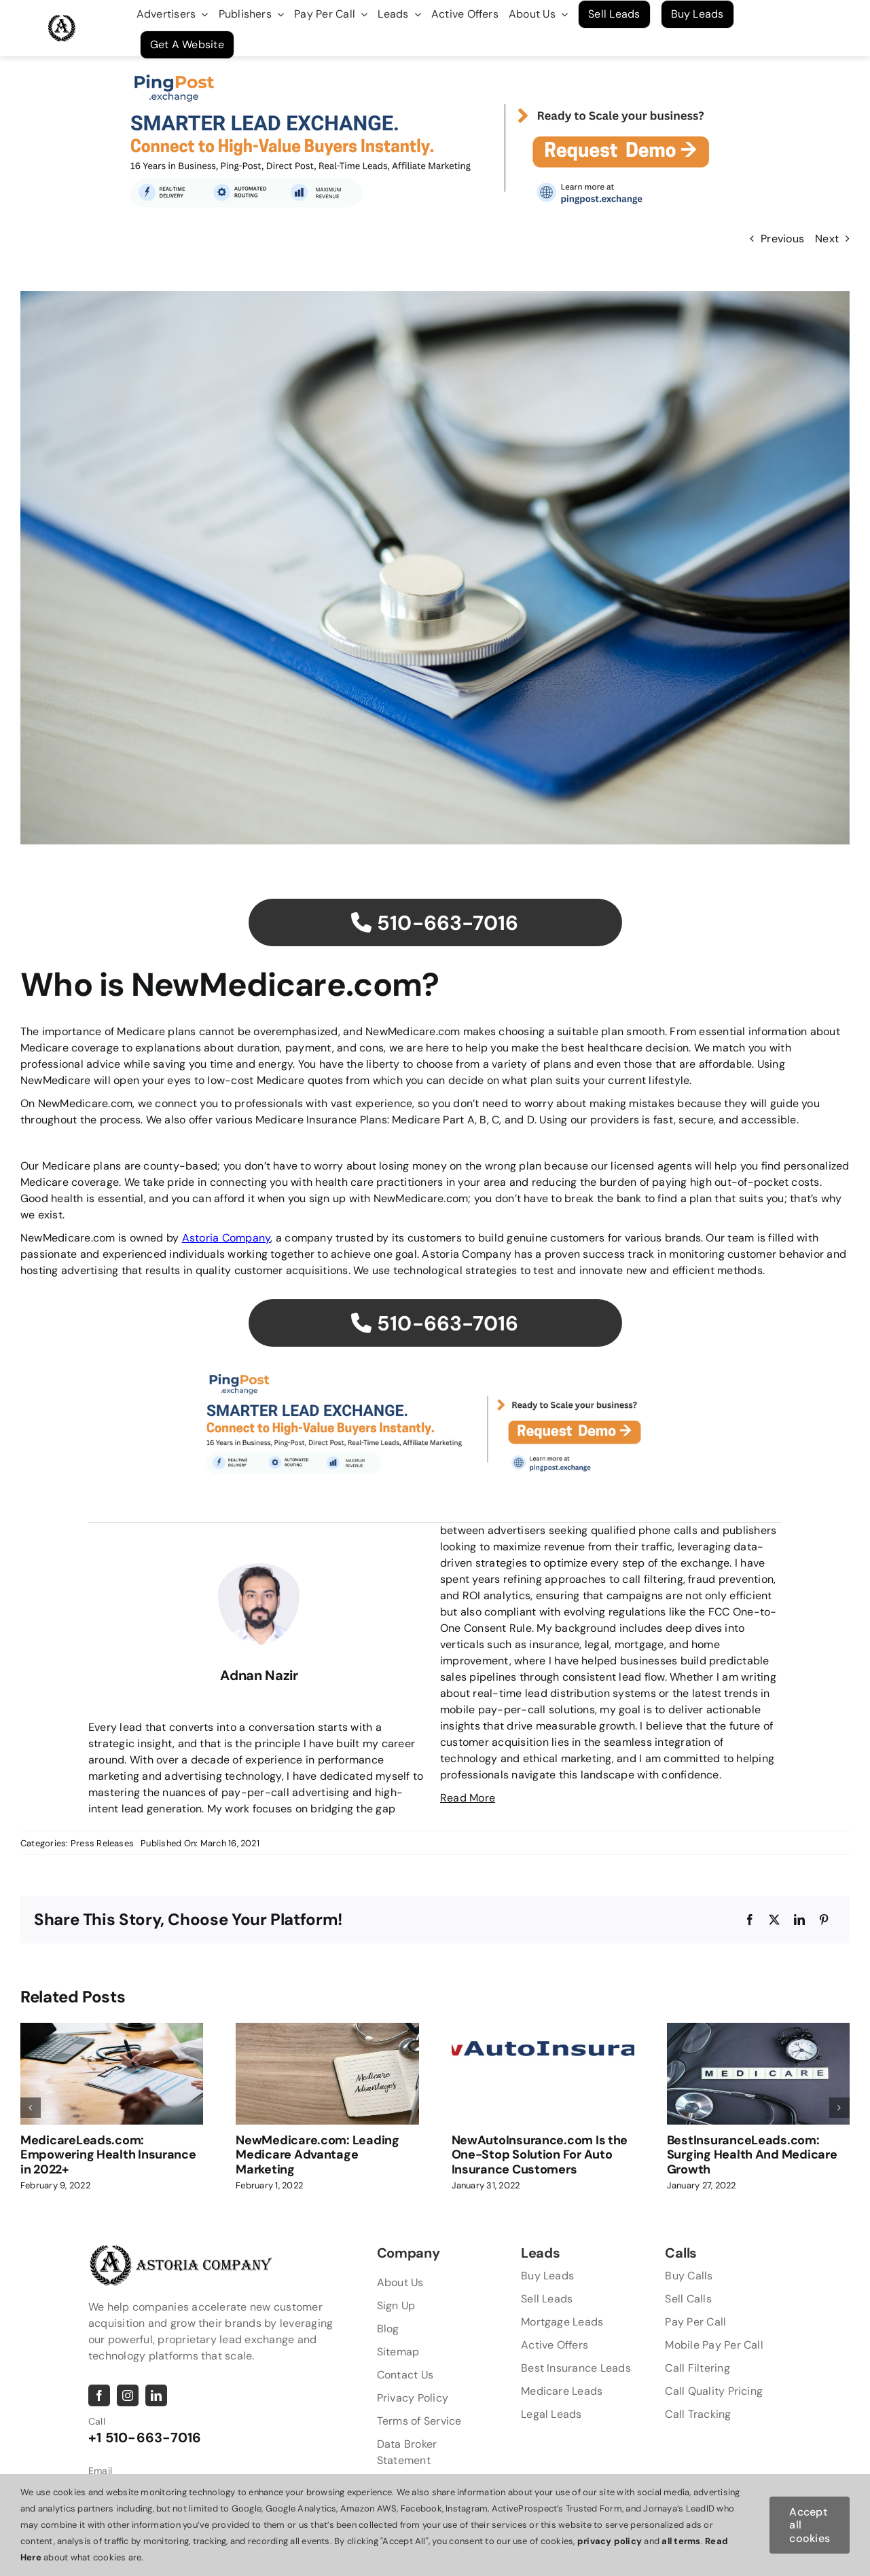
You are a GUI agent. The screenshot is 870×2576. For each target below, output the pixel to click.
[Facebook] (750, 1919)
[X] (774, 1919)
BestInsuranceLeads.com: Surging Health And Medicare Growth (752, 2155)
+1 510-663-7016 (145, 2437)
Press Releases (102, 1843)
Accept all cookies (809, 2525)
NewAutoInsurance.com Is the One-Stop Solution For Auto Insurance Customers (540, 2155)
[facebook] (99, 2395)
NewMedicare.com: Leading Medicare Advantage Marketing (317, 2155)
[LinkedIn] (799, 1919)
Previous (782, 238)
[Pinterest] (824, 1919)
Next (827, 238)
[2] (435, 61)
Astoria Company (226, 1238)
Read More (467, 1798)
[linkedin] (156, 2395)
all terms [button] (680, 2541)
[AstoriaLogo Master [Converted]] (61, 20)
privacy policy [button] (609, 2541)
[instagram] (128, 2395)
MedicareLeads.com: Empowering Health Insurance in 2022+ (108, 2155)
